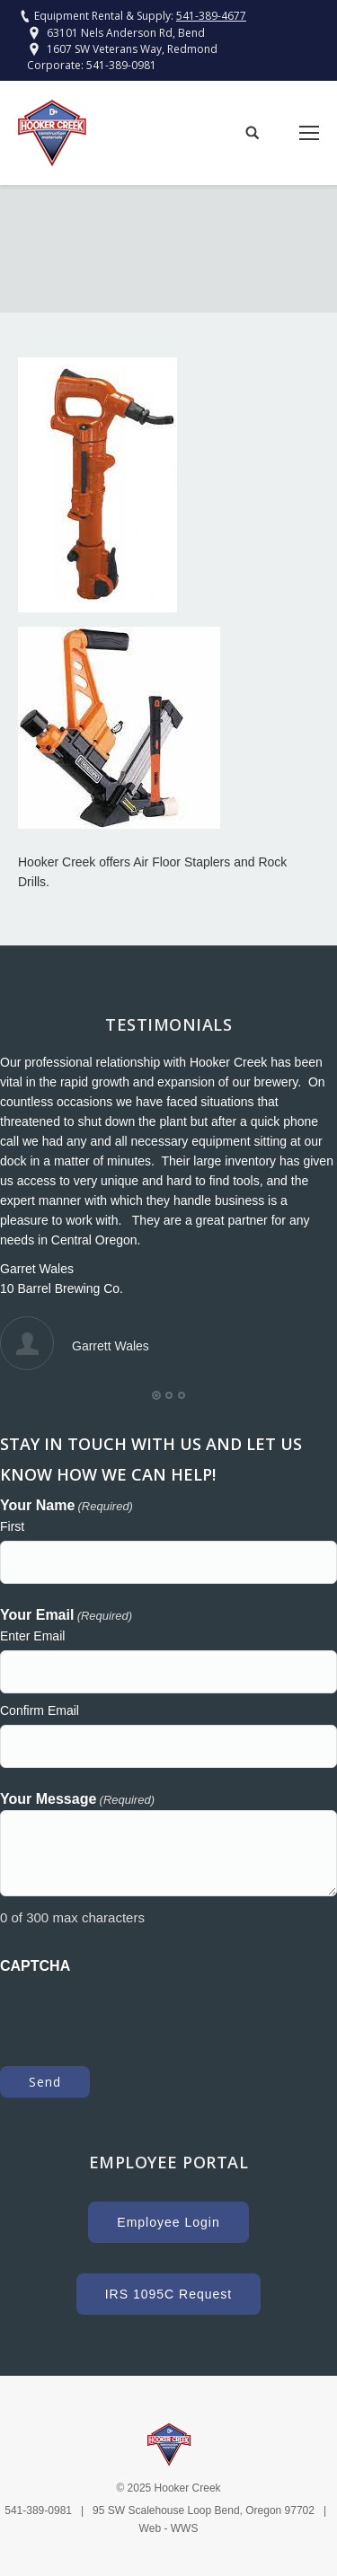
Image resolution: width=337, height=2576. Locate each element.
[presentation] (136, 2011)
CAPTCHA (35, 1966)
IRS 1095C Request (169, 2294)
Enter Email (32, 1636)
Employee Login (168, 2222)
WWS (185, 2528)
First (12, 1526)
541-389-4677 (211, 15)
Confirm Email (39, 1710)
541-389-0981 (121, 65)
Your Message (77, 1800)
